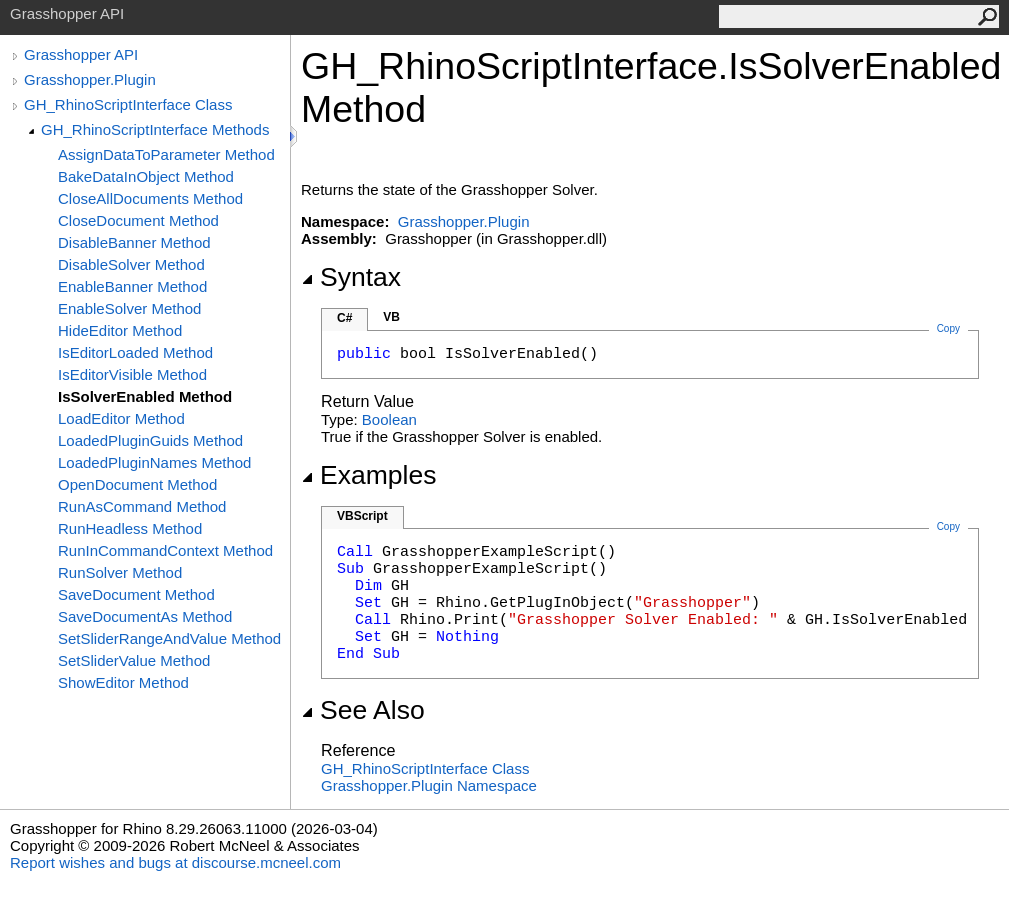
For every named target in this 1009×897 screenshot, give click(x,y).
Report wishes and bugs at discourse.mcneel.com (175, 862)
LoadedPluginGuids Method (150, 440)
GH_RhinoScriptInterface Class (128, 104)
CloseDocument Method (138, 220)
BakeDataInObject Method (146, 176)
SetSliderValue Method (134, 660)
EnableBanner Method (132, 286)
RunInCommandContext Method (165, 550)
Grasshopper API (81, 54)
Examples (368, 475)
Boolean (389, 419)
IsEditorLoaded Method (135, 352)
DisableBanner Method (134, 242)
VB (391, 317)
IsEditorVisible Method (132, 374)
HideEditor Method (120, 330)
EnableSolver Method (129, 308)
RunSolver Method (120, 572)
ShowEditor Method (123, 682)
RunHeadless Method (130, 528)
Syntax (351, 277)
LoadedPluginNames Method (154, 462)
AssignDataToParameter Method (166, 154)
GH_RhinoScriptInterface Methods (155, 129)
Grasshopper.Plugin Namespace (429, 785)
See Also (363, 710)
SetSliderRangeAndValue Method (169, 638)
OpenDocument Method (137, 484)
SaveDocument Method (136, 594)
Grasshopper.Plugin (90, 79)
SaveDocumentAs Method (145, 616)
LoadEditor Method (121, 418)
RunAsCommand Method (142, 506)
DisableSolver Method (131, 264)
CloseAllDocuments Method (150, 198)
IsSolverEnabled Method (145, 396)
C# (344, 318)
